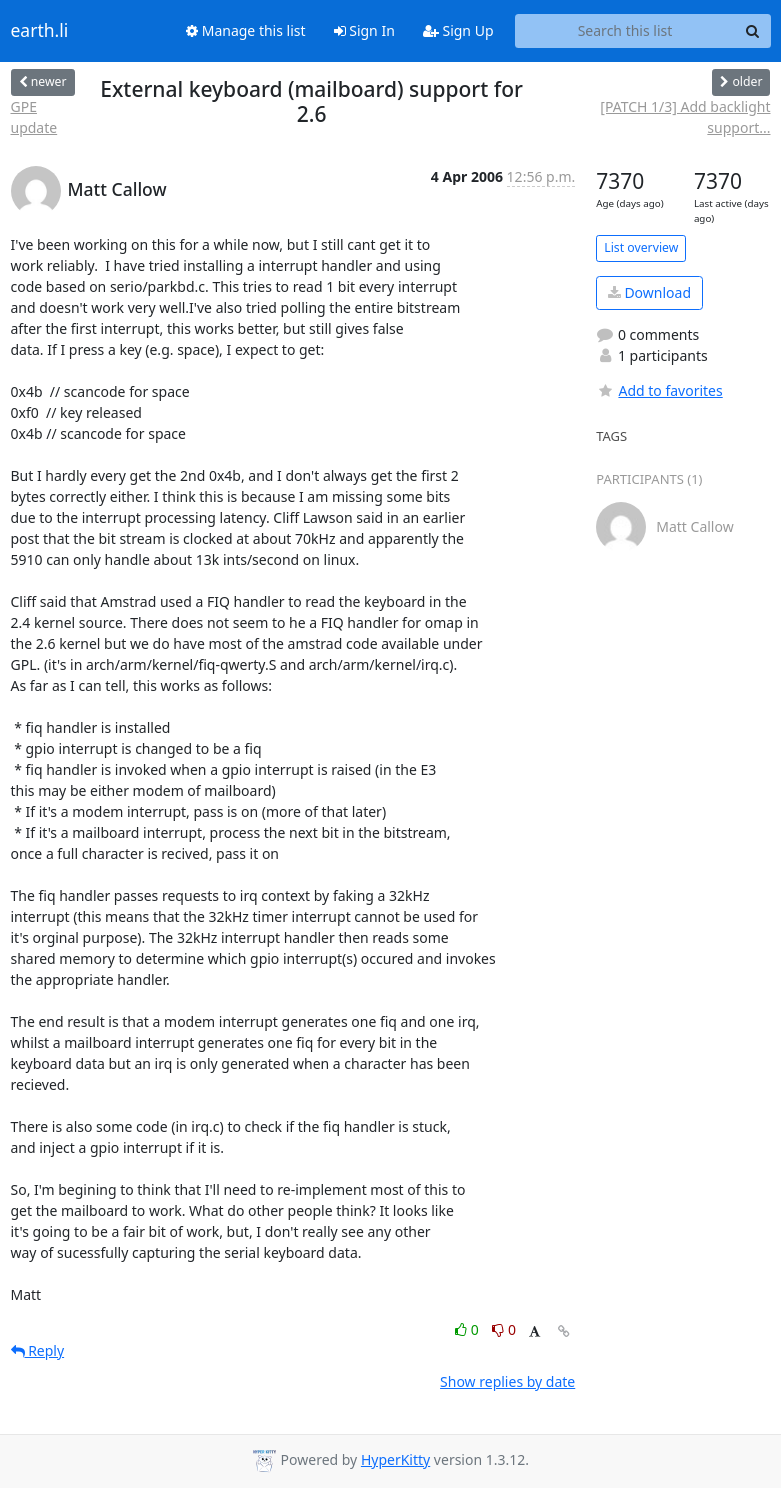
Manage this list (246, 30)
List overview (641, 247)
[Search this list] (625, 31)
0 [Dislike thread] (504, 1329)
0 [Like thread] (468, 1329)
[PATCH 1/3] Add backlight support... (685, 117)
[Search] (753, 31)
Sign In (364, 30)
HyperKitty (395, 1459)
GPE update (34, 117)
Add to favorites (659, 390)
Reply (38, 1350)
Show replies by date (507, 1381)
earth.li (40, 31)
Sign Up (458, 30)
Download (649, 292)
